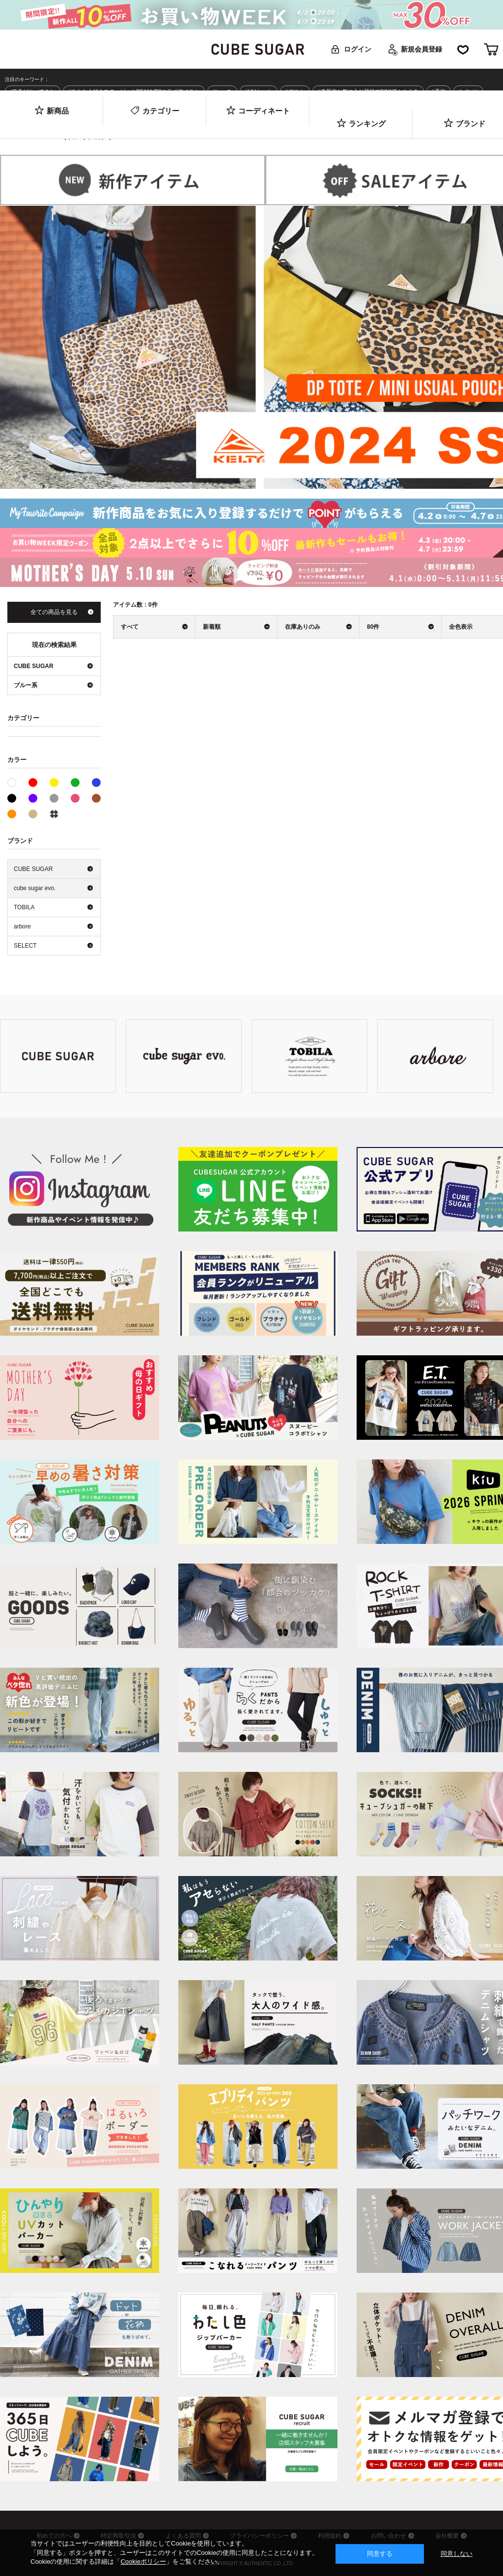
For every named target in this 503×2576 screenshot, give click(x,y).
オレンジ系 (11, 814)
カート (491, 49)
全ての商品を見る (54, 612)
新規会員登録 (421, 49)
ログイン (357, 49)
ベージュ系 (32, 814)
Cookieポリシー (143, 2561)
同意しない (457, 2553)
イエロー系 (54, 782)
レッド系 (32, 782)
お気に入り (463, 49)
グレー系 (54, 798)
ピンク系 (75, 798)
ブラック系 (11, 798)
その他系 (54, 814)
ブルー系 (96, 782)
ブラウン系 (96, 798)
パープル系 (32, 798)
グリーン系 (75, 782)
